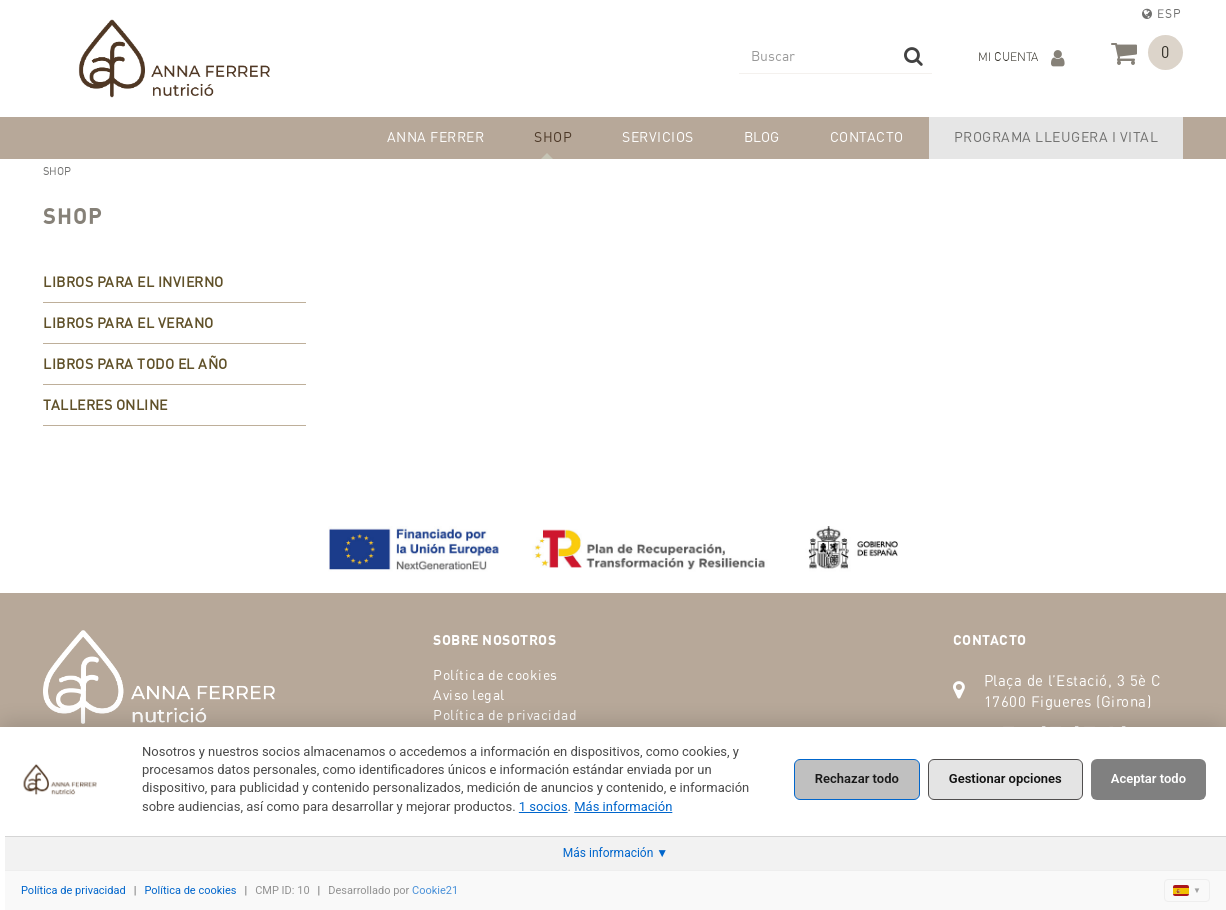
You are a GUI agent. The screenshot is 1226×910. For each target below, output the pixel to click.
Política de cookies (495, 674)
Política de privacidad (505, 714)
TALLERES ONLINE (105, 404)
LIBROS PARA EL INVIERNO (133, 281)
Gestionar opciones (1005, 778)
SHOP (73, 215)
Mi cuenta (1021, 58)
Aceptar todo (1148, 778)
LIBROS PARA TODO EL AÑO (135, 363)
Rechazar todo (857, 778)
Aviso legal (469, 694)
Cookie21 (435, 890)
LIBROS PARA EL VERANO (128, 322)
